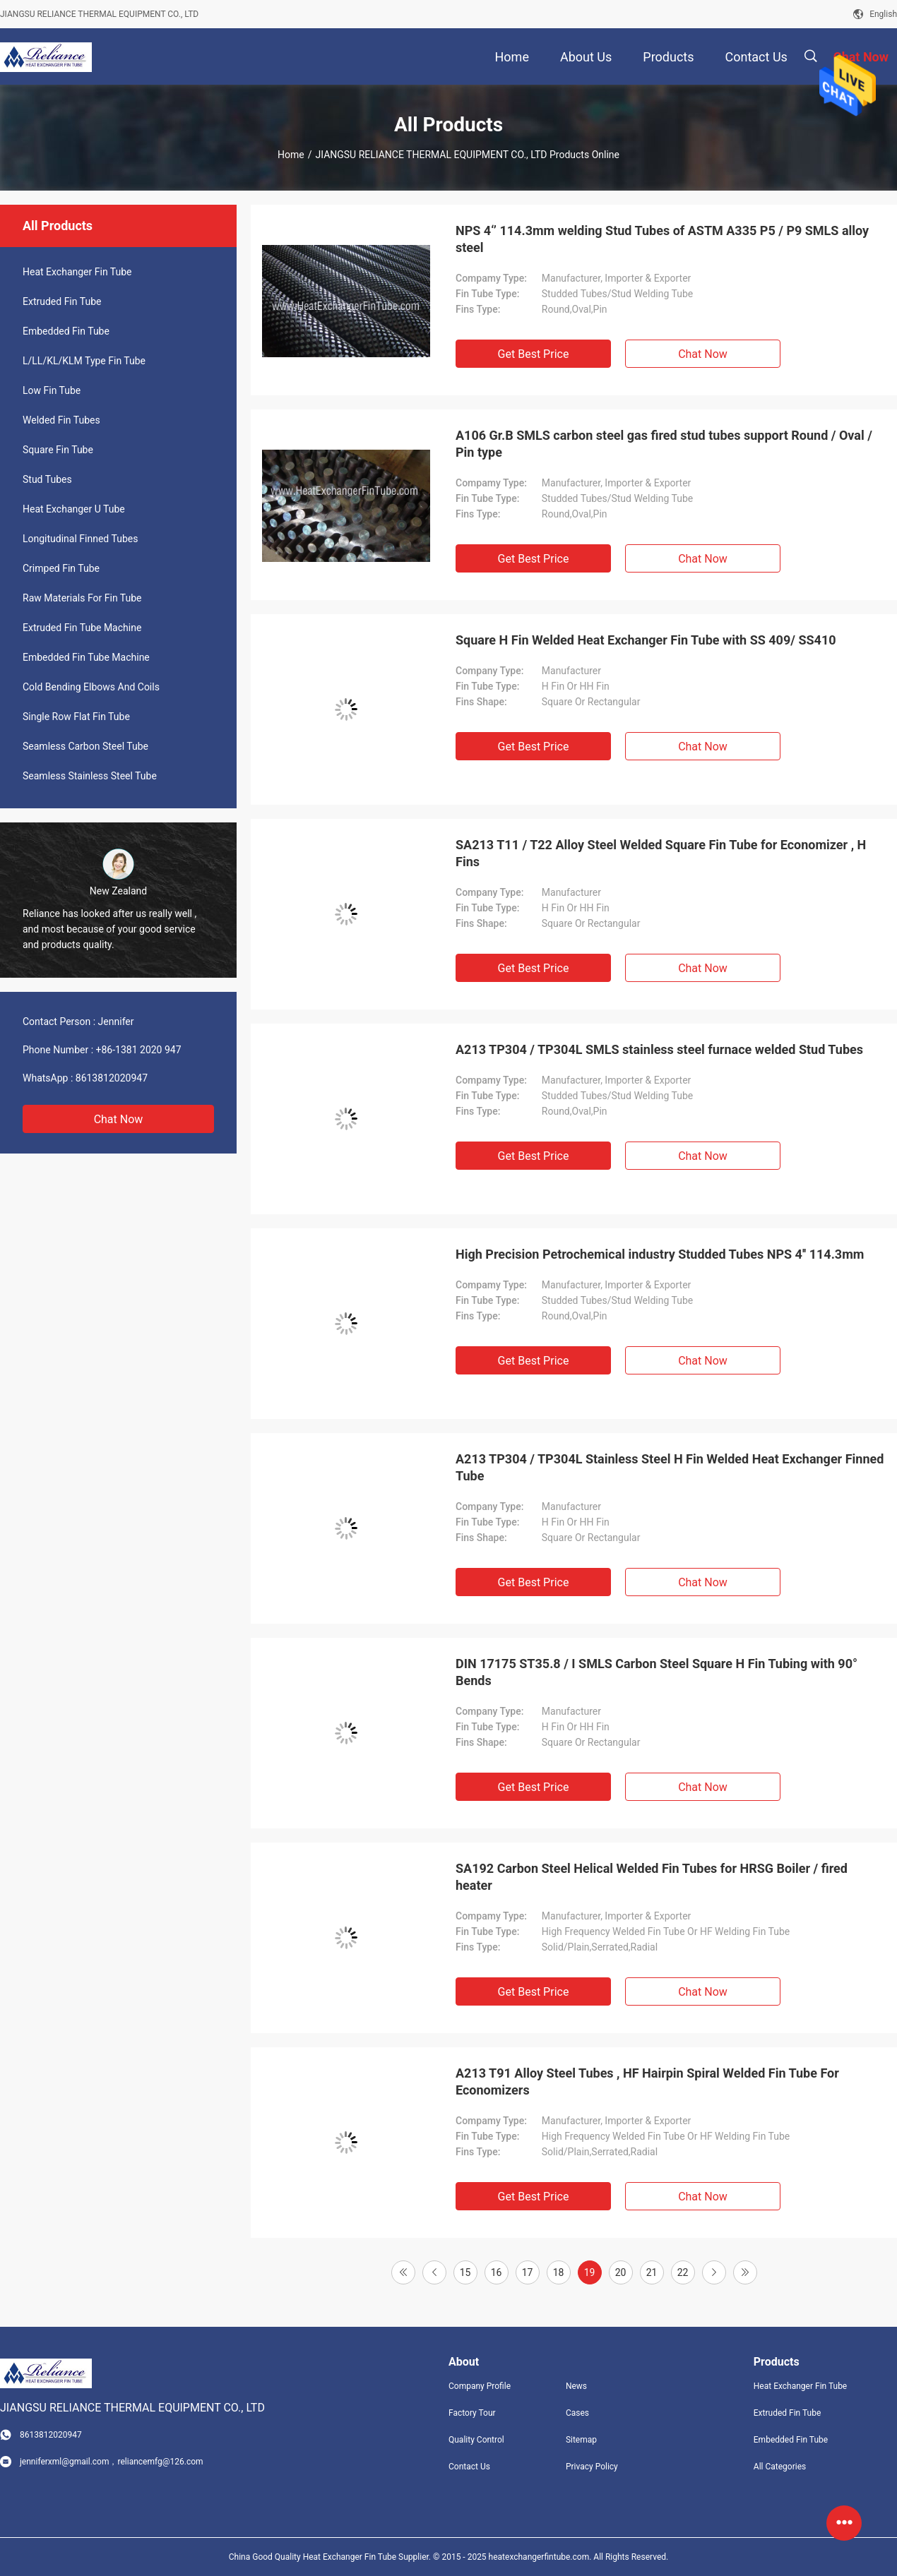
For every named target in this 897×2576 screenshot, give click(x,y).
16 (496, 2272)
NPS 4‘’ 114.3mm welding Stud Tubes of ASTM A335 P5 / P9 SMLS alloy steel (662, 239)
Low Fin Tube (52, 390)
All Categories (780, 2467)
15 (465, 2272)
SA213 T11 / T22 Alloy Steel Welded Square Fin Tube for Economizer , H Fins (661, 853)
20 (620, 2272)
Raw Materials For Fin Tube (82, 598)
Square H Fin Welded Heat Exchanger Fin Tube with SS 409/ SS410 (646, 640)
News (576, 2386)
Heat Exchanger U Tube (74, 509)
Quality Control (476, 2440)
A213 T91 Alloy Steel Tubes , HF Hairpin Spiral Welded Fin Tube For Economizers (647, 2081)
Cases (577, 2413)
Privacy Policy (592, 2467)
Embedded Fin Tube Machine (86, 657)
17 (527, 2272)
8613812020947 (112, 1078)
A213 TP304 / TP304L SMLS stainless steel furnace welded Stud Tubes (659, 1049)
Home (291, 154)
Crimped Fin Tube (61, 568)
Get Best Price (533, 354)
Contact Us (469, 2467)
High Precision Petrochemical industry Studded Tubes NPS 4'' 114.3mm (660, 1254)
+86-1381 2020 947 (139, 1049)
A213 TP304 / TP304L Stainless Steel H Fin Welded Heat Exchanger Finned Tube (670, 1467)
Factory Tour (472, 2413)
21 (652, 2272)
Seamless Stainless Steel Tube (90, 775)
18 (558, 2272)
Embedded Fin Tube (66, 331)
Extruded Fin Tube (62, 301)
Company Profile (479, 2386)
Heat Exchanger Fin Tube (77, 271)
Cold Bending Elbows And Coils (91, 687)
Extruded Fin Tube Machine (82, 627)
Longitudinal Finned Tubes (80, 538)
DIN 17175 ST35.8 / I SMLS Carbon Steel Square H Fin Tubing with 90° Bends (656, 1672)
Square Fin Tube (58, 449)
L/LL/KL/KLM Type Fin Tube (84, 360)
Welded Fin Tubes (61, 420)
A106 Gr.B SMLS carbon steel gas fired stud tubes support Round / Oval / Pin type (664, 444)
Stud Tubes (47, 479)
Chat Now (118, 1119)
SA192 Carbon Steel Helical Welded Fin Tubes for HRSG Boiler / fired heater (652, 1877)
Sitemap (581, 2440)
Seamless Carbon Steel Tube (85, 746)
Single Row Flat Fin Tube (76, 716)
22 (683, 2272)
